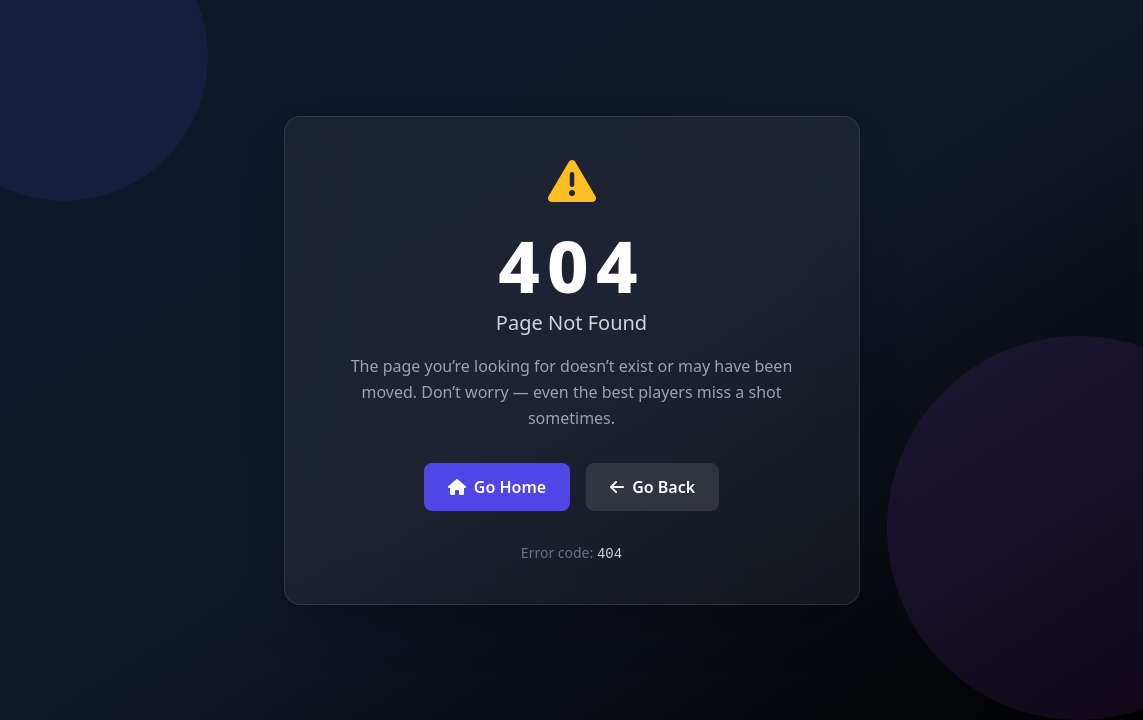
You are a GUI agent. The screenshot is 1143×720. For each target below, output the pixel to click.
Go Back (652, 487)
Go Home (497, 487)
